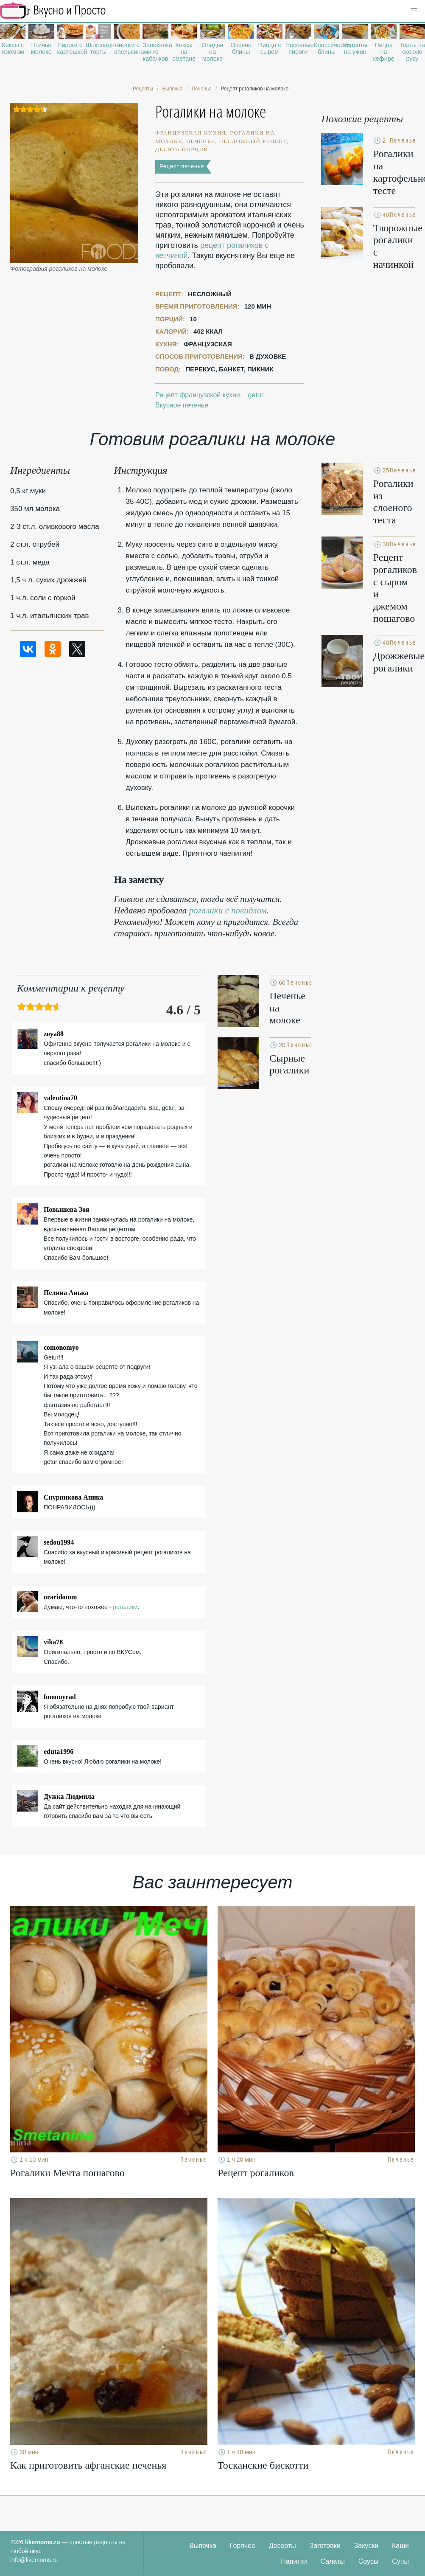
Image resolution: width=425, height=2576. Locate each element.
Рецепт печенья (181, 166)
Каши (400, 2545)
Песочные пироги (298, 48)
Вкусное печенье (181, 405)
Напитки (294, 2561)
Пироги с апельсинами (127, 48)
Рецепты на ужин (355, 48)
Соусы (368, 2561)
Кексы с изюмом (13, 48)
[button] (414, 11)
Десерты (282, 2545)
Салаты (333, 2561)
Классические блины (326, 48)
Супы (400, 2561)
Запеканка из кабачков (155, 52)
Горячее (242, 2545)
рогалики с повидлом (228, 910)
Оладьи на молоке (212, 52)
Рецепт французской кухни (197, 395)
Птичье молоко (41, 48)
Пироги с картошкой (70, 48)
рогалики (125, 1607)
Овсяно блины (241, 48)
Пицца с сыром (269, 48)
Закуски (366, 2545)
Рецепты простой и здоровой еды (53, 10)
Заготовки (325, 2545)
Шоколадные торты (98, 48)
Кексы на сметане (184, 52)
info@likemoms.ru (34, 2559)
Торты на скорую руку (412, 52)
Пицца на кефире (383, 52)
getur (255, 395)
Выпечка (202, 2545)
